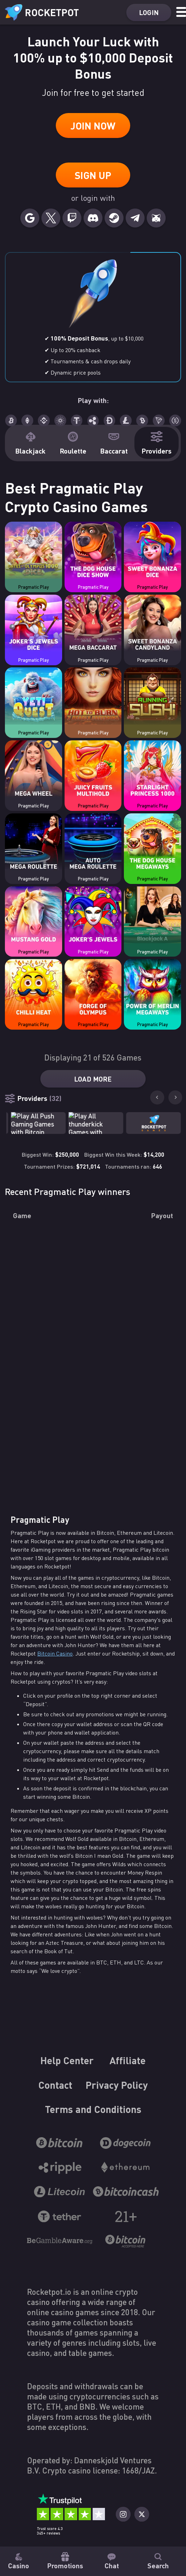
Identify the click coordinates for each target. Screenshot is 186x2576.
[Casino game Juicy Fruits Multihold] (93, 770)
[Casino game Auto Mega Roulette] (93, 843)
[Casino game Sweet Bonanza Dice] (152, 551)
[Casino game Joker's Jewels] (93, 916)
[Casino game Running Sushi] (152, 697)
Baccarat (114, 443)
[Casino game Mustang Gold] (33, 916)
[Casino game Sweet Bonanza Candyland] (152, 624)
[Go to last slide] (157, 1097)
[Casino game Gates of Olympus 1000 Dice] (33, 551)
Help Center (67, 2060)
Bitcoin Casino (55, 1653)
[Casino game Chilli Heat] (33, 988)
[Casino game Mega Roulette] (33, 843)
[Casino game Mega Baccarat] (93, 624)
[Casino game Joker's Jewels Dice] (33, 624)
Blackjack (30, 443)
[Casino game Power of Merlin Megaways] (152, 988)
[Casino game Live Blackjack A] (152, 916)
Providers (156, 443)
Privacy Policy (117, 2085)
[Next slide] (175, 1097)
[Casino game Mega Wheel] (33, 770)
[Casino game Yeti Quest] (33, 697)
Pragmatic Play (33, 587)
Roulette (73, 443)
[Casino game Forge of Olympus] (93, 988)
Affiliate (127, 2060)
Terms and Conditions (93, 2109)
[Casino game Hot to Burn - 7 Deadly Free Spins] (93, 697)
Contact (55, 2085)
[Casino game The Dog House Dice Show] (93, 551)
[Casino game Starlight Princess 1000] (152, 770)
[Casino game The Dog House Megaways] (152, 843)
